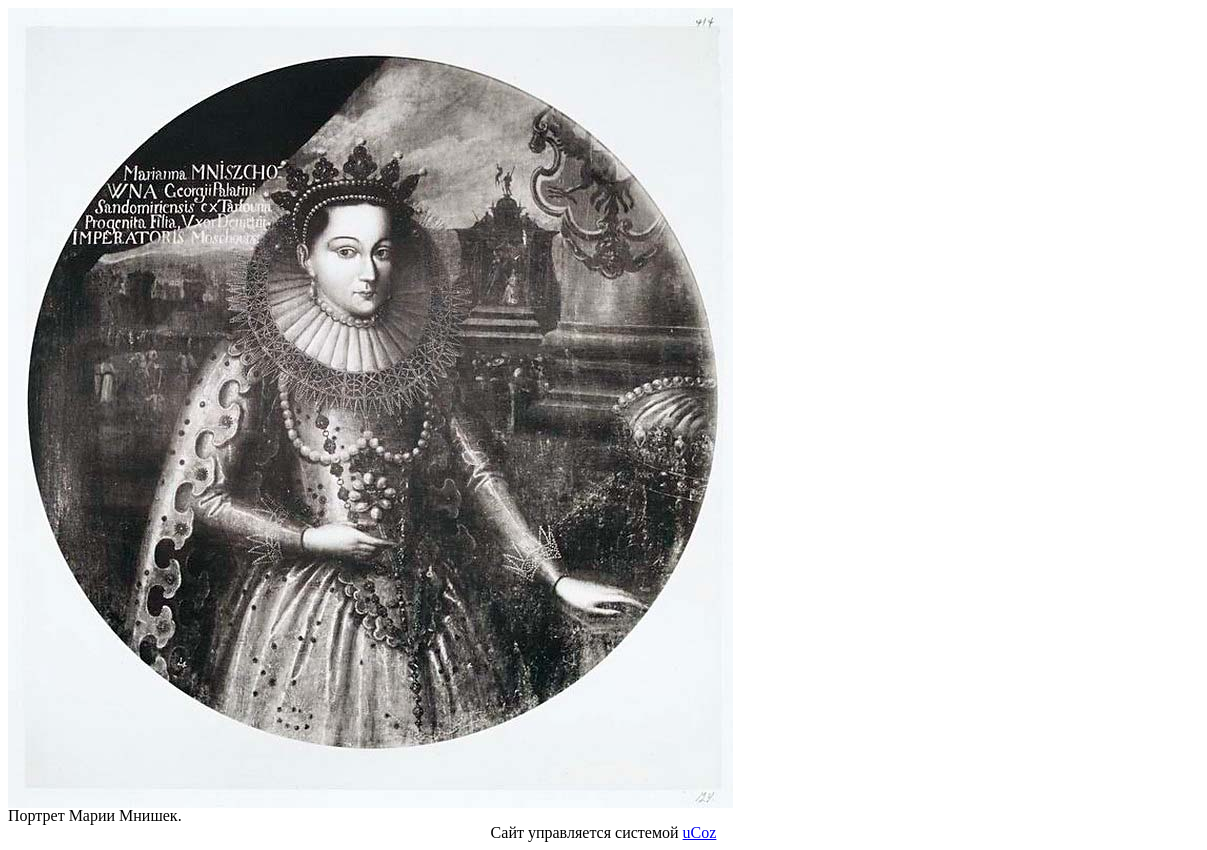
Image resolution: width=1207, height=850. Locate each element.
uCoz (700, 832)
